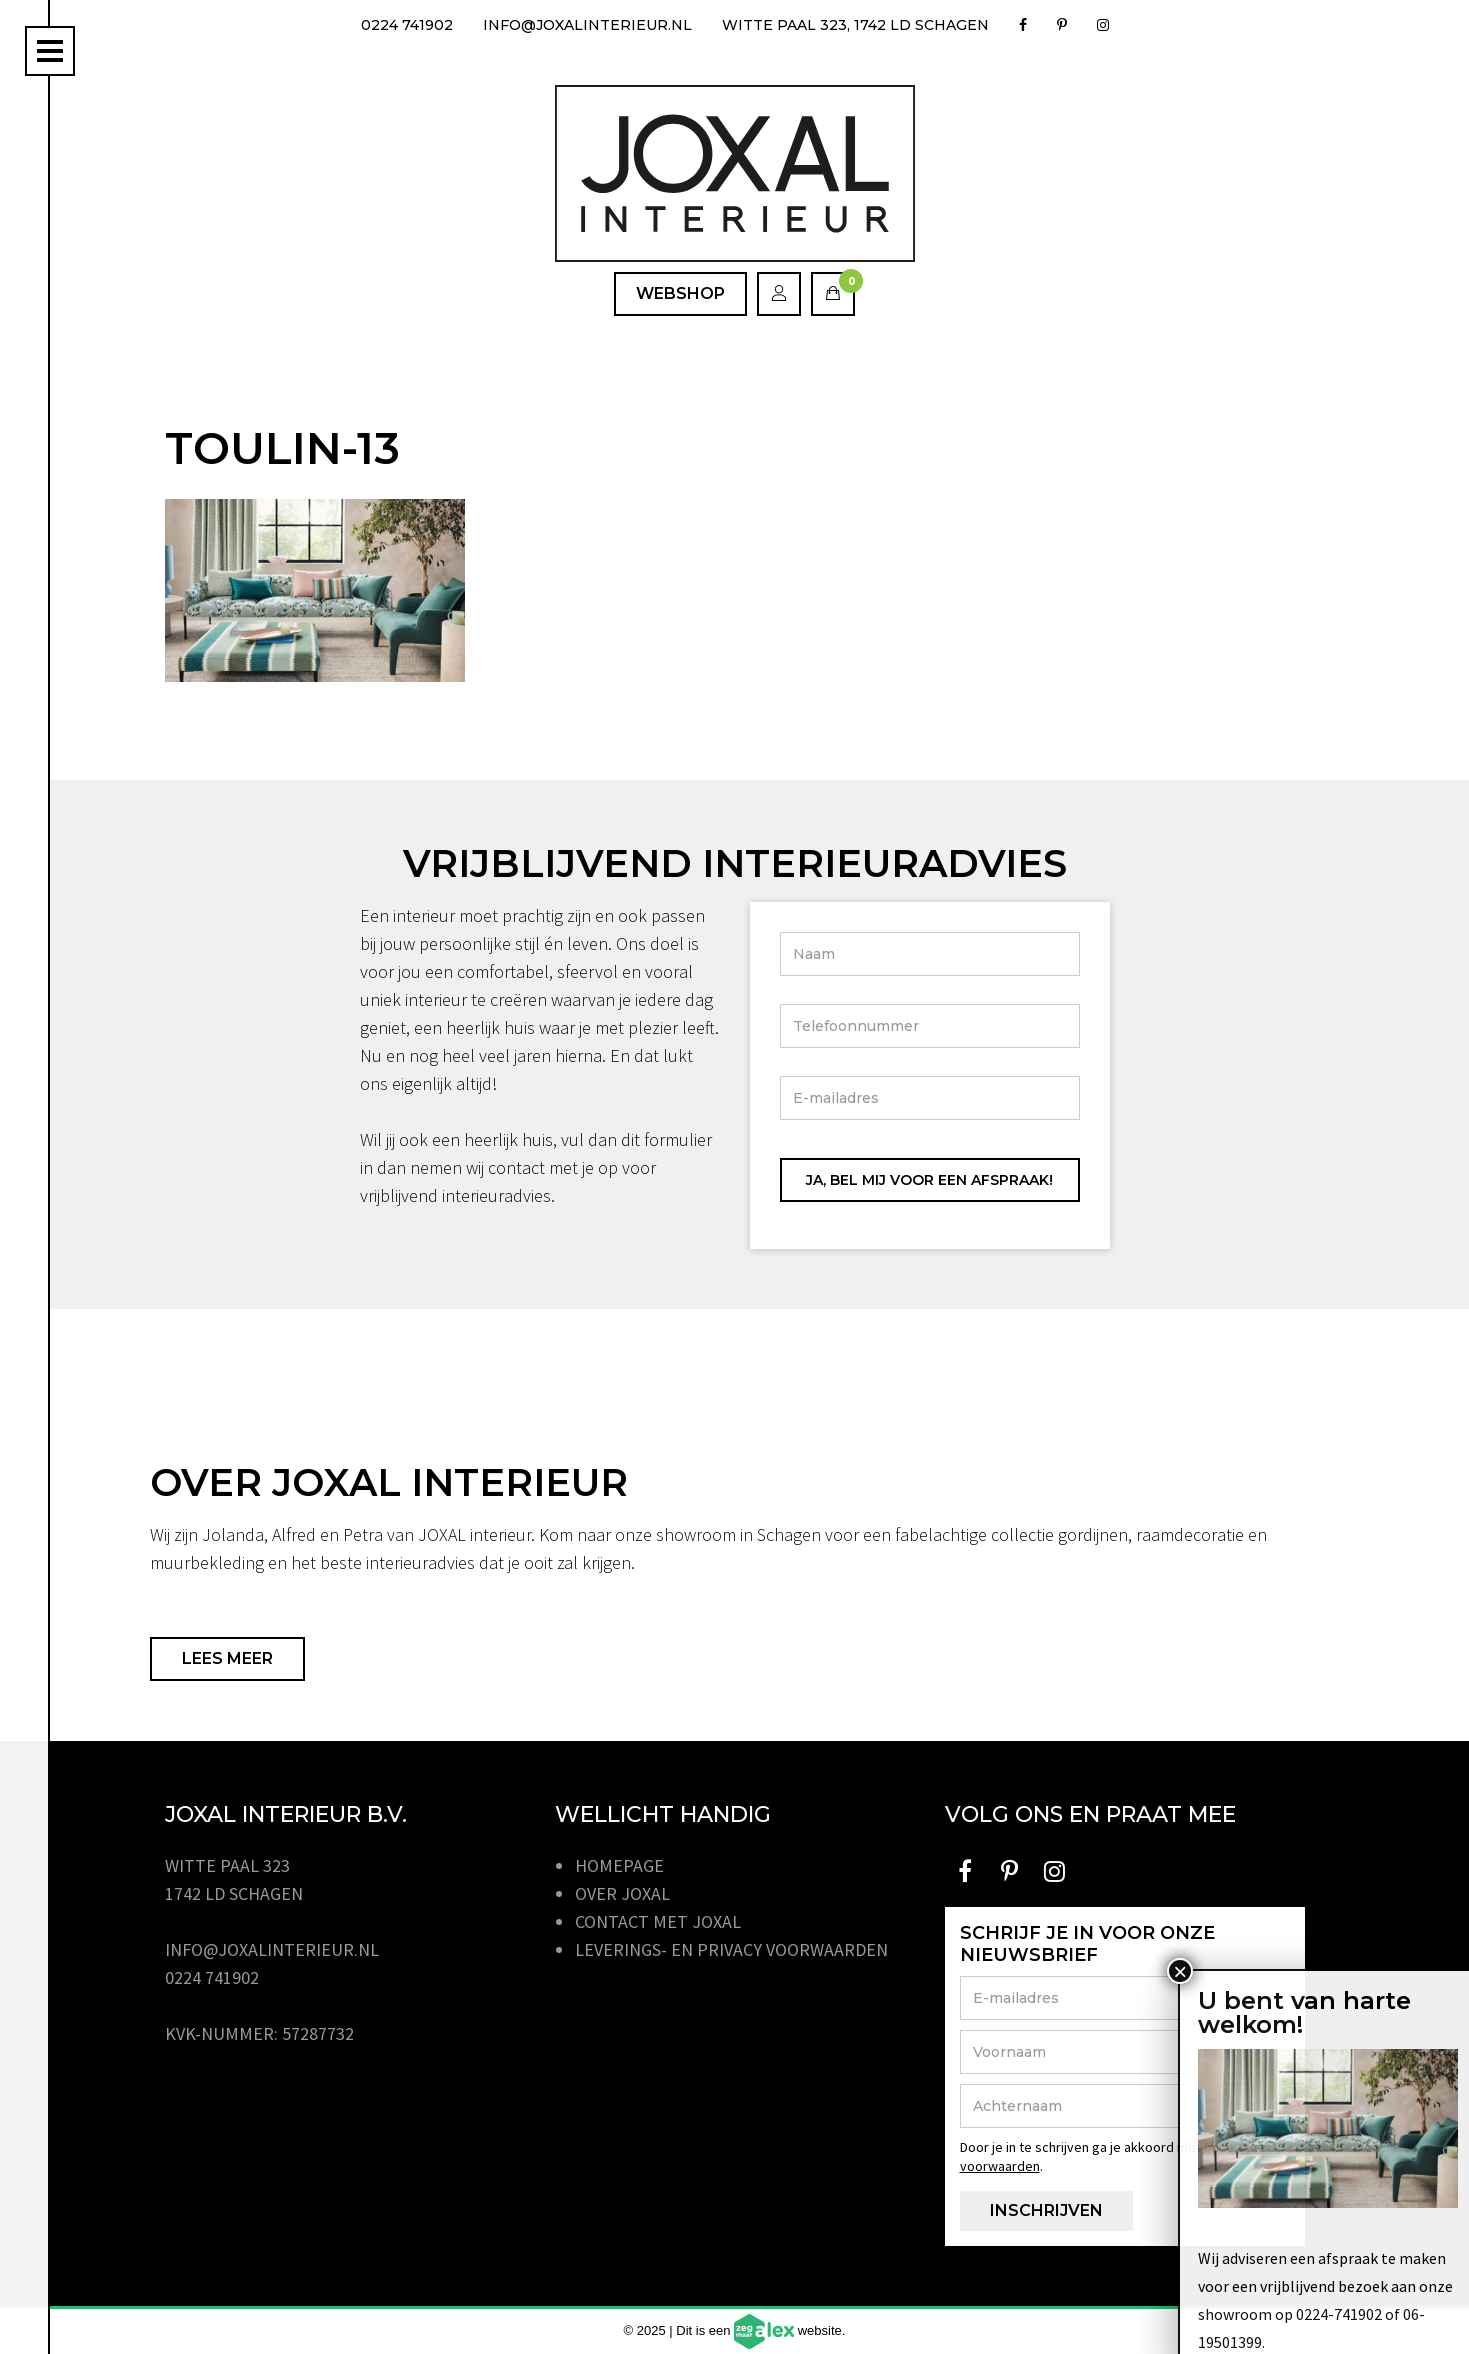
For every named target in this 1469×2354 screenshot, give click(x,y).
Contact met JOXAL (658, 1921)
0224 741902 (407, 25)
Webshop (680, 293)
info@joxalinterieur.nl (587, 25)
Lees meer (227, 1658)
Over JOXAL (622, 1893)
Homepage (619, 1865)
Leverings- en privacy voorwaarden (731, 1949)
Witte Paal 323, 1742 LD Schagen (855, 25)
